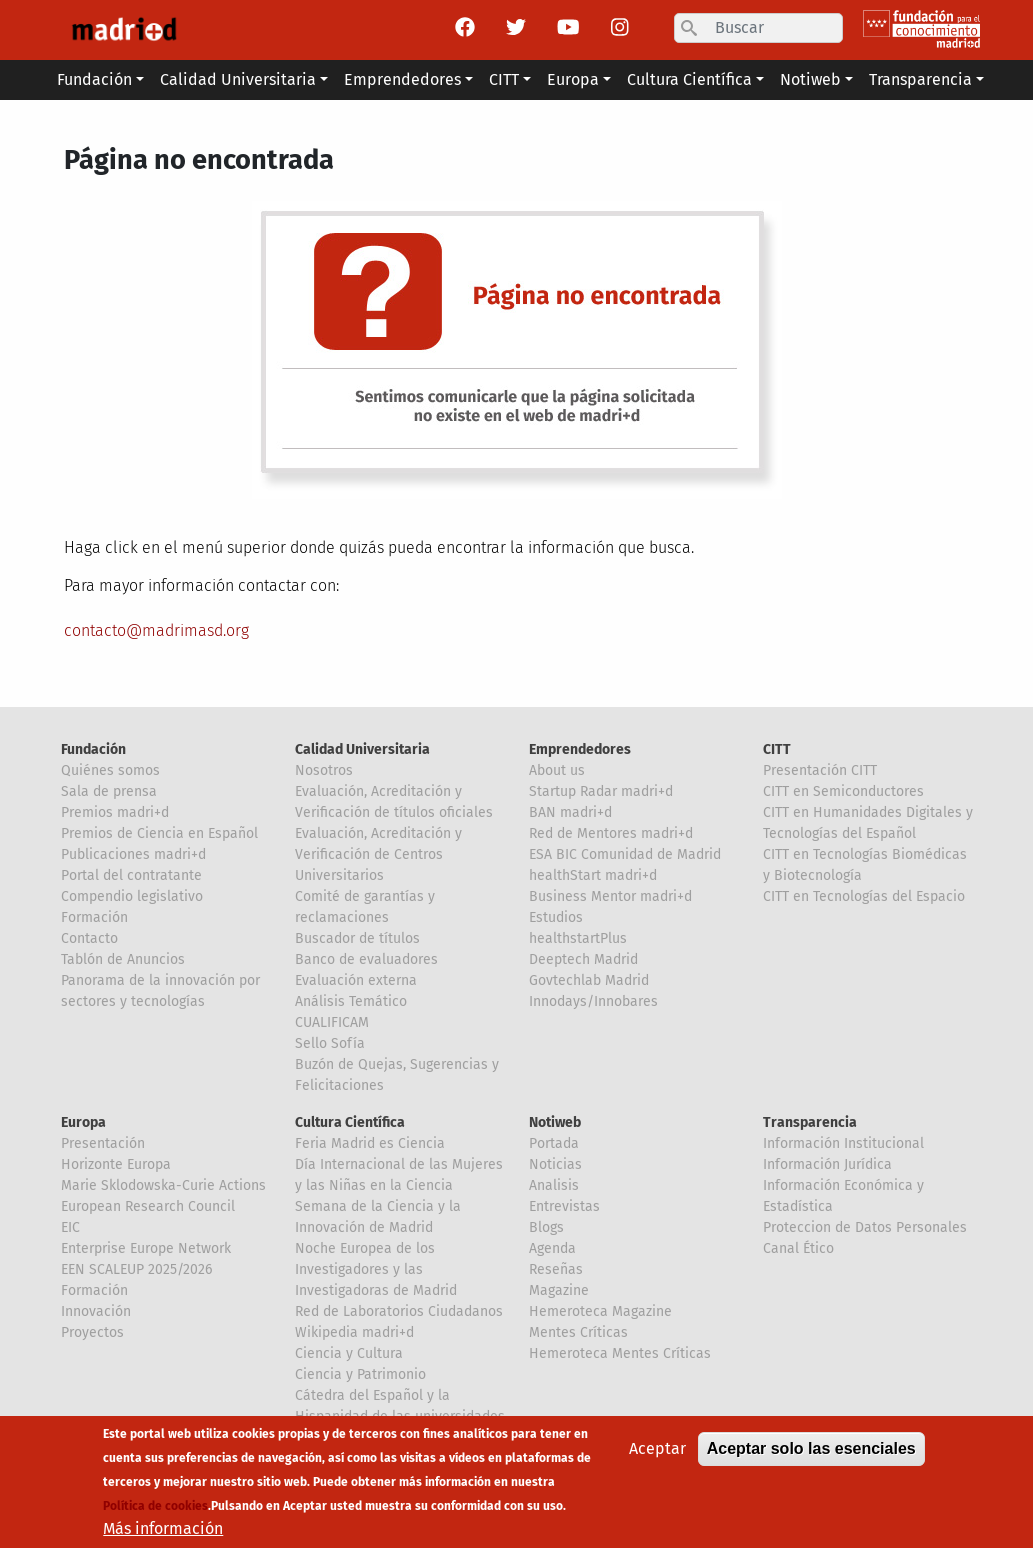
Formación (94, 917)
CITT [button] (504, 79)
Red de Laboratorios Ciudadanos (399, 1311)
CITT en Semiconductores (843, 791)
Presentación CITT (820, 770)
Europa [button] (573, 79)
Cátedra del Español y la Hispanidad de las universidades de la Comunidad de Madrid (400, 1416)
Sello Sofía (330, 1043)
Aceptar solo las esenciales (811, 1461)
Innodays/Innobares (593, 1001)
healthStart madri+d (593, 875)
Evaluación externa (356, 980)
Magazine (559, 1290)
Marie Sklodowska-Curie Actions (163, 1185)
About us (557, 770)
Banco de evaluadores (366, 959)
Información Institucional (843, 1143)
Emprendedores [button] (402, 79)
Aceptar (657, 1461)
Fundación (93, 749)
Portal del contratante (131, 875)
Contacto (89, 938)
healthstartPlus (578, 938)
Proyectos (92, 1332)
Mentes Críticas (578, 1332)
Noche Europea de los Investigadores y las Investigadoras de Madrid (376, 1269)
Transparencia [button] (920, 79)
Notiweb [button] (810, 79)
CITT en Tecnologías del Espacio (864, 896)
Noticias (555, 1164)
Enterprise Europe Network (146, 1248)
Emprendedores (580, 749)
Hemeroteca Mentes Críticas (620, 1353)
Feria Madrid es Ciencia (370, 1143)
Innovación (96, 1311)
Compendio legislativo (132, 896)
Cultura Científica (350, 1122)
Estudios (556, 917)
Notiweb (555, 1122)
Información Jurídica (827, 1164)
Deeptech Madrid (583, 959)
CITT (777, 749)
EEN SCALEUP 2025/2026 (136, 1269)
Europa (83, 1122)
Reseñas (556, 1269)
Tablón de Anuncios (123, 959)
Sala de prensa (109, 791)
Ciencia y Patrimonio (360, 1374)
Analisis (554, 1185)
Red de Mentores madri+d (611, 833)
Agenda (552, 1248)
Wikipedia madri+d (354, 1332)
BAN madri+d (570, 812)
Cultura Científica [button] (689, 79)
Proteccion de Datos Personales (865, 1227)
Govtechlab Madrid (589, 980)
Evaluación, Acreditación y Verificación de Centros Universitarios (378, 854)
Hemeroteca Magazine (600, 1311)
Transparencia (810, 1122)
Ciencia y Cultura (349, 1353)
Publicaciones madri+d (133, 854)
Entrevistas (564, 1206)
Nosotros (324, 770)
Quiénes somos (110, 770)
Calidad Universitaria (362, 749)
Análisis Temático (351, 1001)
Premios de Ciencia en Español (159, 833)
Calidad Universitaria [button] (238, 79)
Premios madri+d (115, 812)
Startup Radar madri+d (601, 791)
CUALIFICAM (332, 1022)
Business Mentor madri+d (610, 896)
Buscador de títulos (357, 938)
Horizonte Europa (116, 1164)
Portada (554, 1143)
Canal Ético (798, 1248)
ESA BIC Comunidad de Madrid (625, 854)
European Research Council (148, 1206)
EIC (70, 1227)
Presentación (103, 1143)
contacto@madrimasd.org (156, 630)
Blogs (546, 1227)
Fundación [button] (94, 79)
